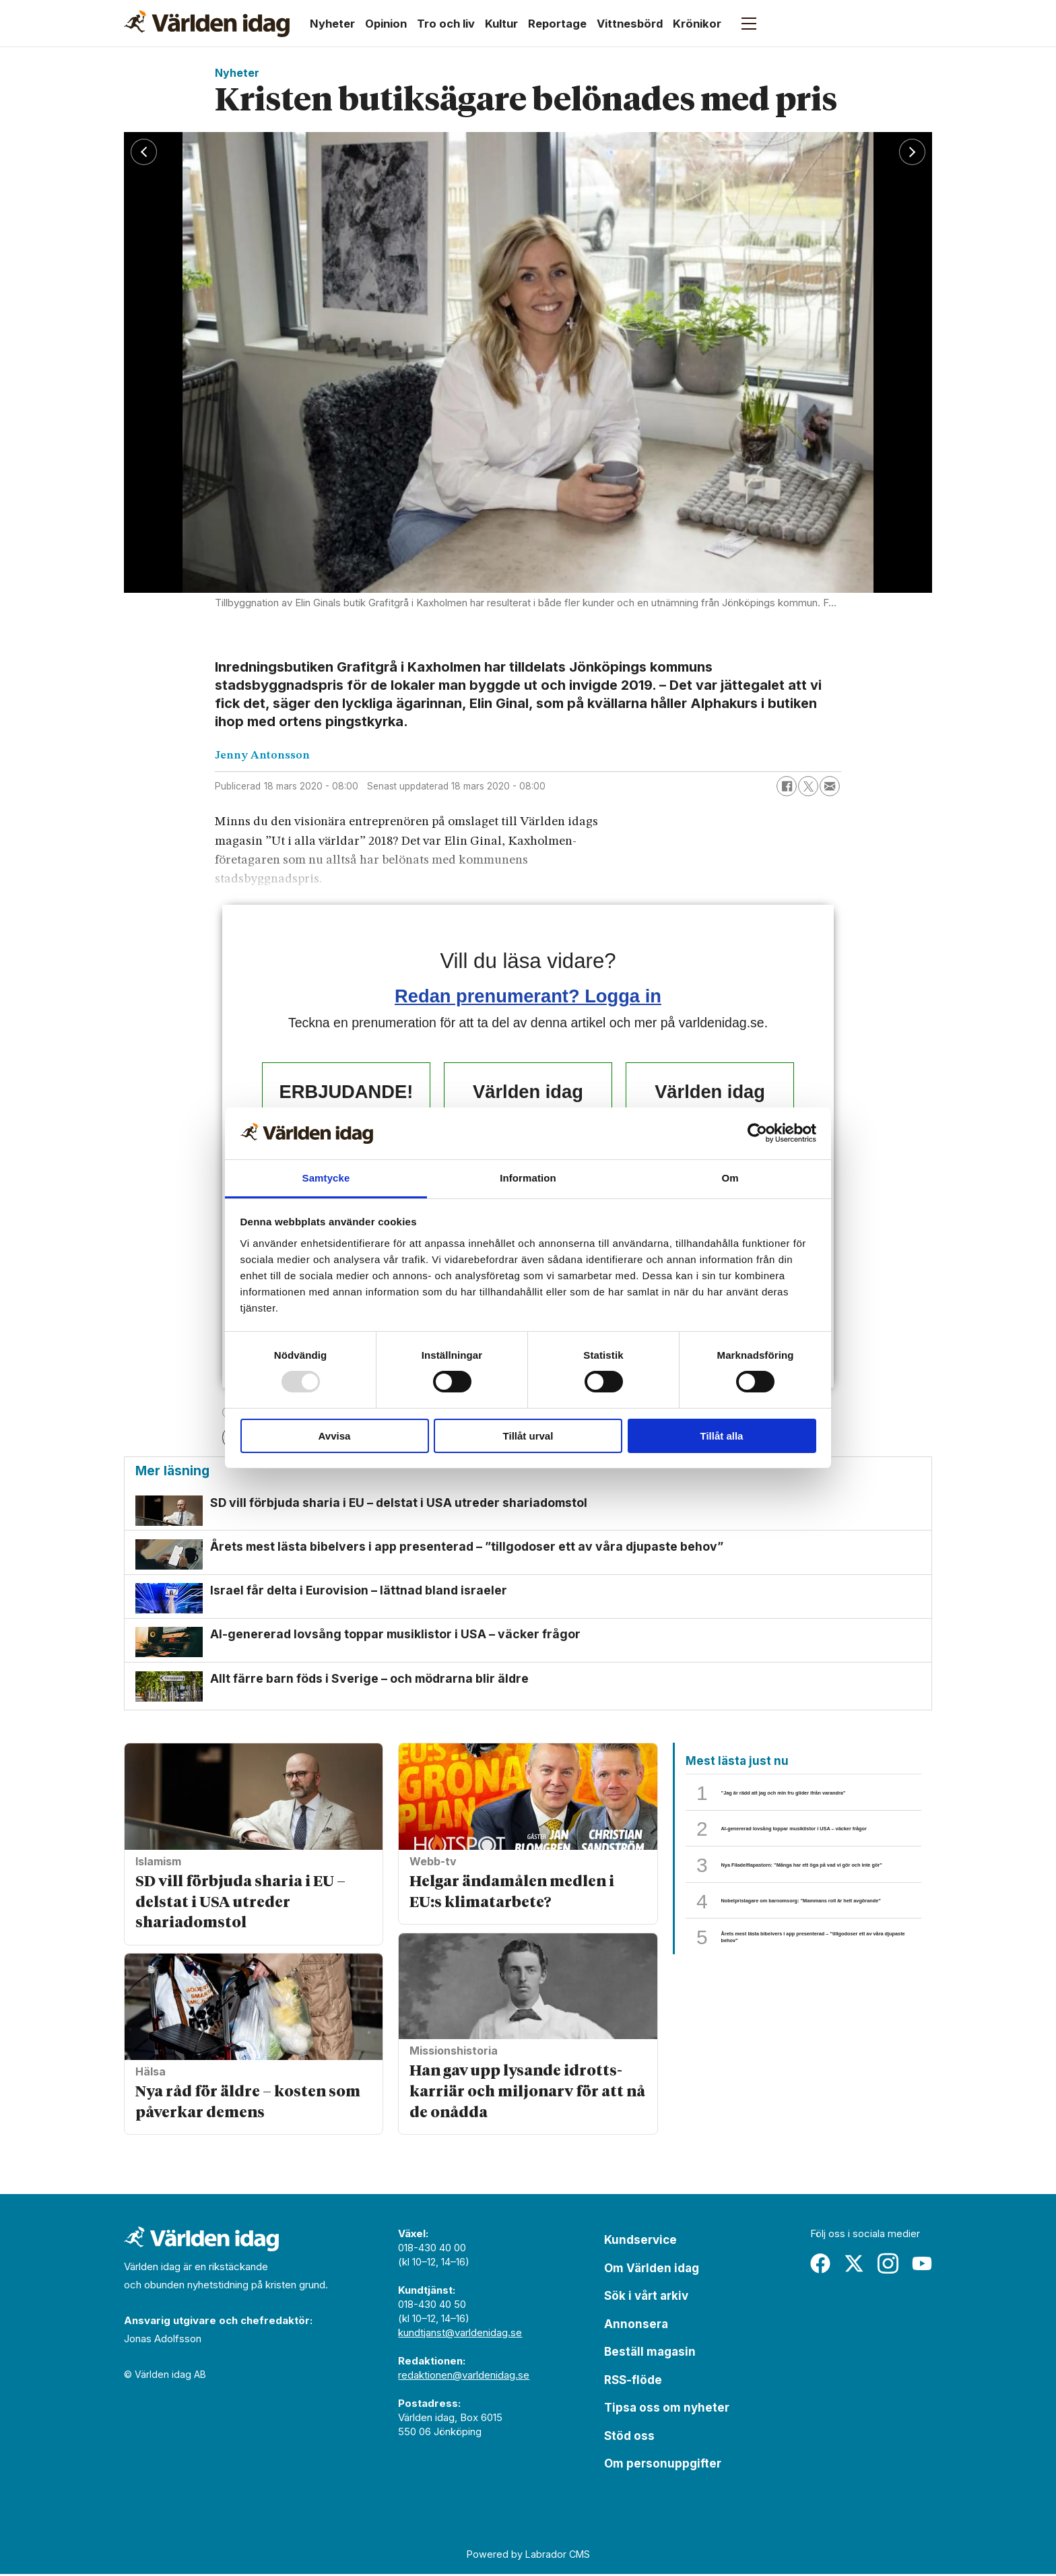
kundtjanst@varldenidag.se (460, 2335)
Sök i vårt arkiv (646, 2298)
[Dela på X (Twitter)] (808, 786)
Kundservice (640, 2242)
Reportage (557, 23)
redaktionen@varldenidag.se (463, 2377)
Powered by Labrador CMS (528, 2557)
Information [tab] (528, 1178)
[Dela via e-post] (830, 786)
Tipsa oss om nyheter (666, 2410)
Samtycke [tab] (326, 1178)
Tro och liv (446, 23)
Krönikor (697, 23)
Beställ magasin (650, 2354)
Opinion (386, 23)
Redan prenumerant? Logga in (528, 996)
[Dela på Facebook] (787, 786)
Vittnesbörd (630, 23)
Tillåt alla (722, 1436)
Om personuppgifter (662, 2466)
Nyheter (332, 23)
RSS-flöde (633, 2382)
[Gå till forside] (207, 23)
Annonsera (636, 2326)
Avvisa (335, 1436)
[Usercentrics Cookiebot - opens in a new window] (757, 1133)
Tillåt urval (528, 1436)
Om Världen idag (651, 2270)
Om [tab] (729, 1178)
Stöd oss (629, 2438)
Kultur (501, 23)
